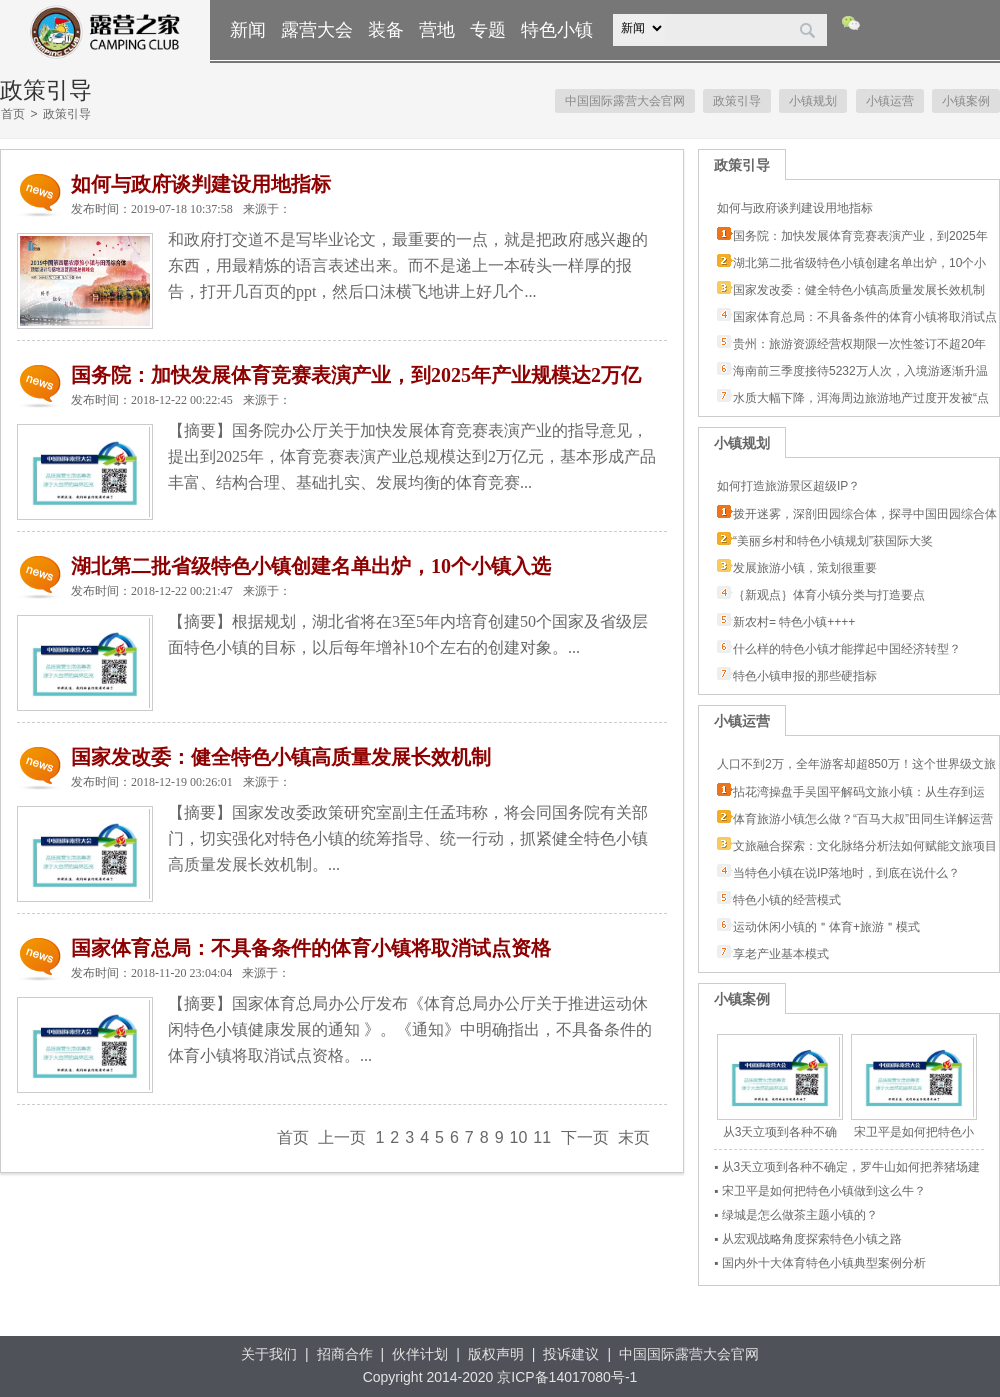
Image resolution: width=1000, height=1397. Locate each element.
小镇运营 (890, 101)
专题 (488, 30)
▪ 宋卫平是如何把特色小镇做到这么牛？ (820, 1191)
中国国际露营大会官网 (625, 101)
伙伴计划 (420, 1354)
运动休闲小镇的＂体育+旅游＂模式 (826, 927)
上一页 (342, 1137)
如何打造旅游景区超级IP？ (788, 486)
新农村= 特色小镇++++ (794, 622)
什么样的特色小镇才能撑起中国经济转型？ (847, 649)
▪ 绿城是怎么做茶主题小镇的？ (796, 1215)
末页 (634, 1137)
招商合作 (345, 1354)
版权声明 (496, 1354)
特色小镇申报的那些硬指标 (805, 676)
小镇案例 (966, 101)
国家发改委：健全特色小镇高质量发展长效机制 (859, 290)
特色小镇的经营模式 (787, 900)
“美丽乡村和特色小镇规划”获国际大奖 (833, 541)
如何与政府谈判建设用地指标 (795, 208)
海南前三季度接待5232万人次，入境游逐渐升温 (860, 371)
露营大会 (317, 30)
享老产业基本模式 (781, 954)
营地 (437, 30)
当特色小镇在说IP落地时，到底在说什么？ (846, 873)
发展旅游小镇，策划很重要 (805, 568)
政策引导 (737, 101)
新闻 (248, 30)
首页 (13, 114)
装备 (386, 30)
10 (519, 1137)
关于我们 (269, 1354)
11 (542, 1137)
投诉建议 (571, 1354)
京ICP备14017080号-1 (567, 1377)
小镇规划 (813, 101)
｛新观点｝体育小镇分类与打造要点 (829, 595)
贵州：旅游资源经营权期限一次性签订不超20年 (859, 344)
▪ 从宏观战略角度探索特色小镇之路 (808, 1239)
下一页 (585, 1137)
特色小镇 (557, 30)
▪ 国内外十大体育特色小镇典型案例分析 (820, 1263)
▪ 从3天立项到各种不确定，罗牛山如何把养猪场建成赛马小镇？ (847, 1169)
